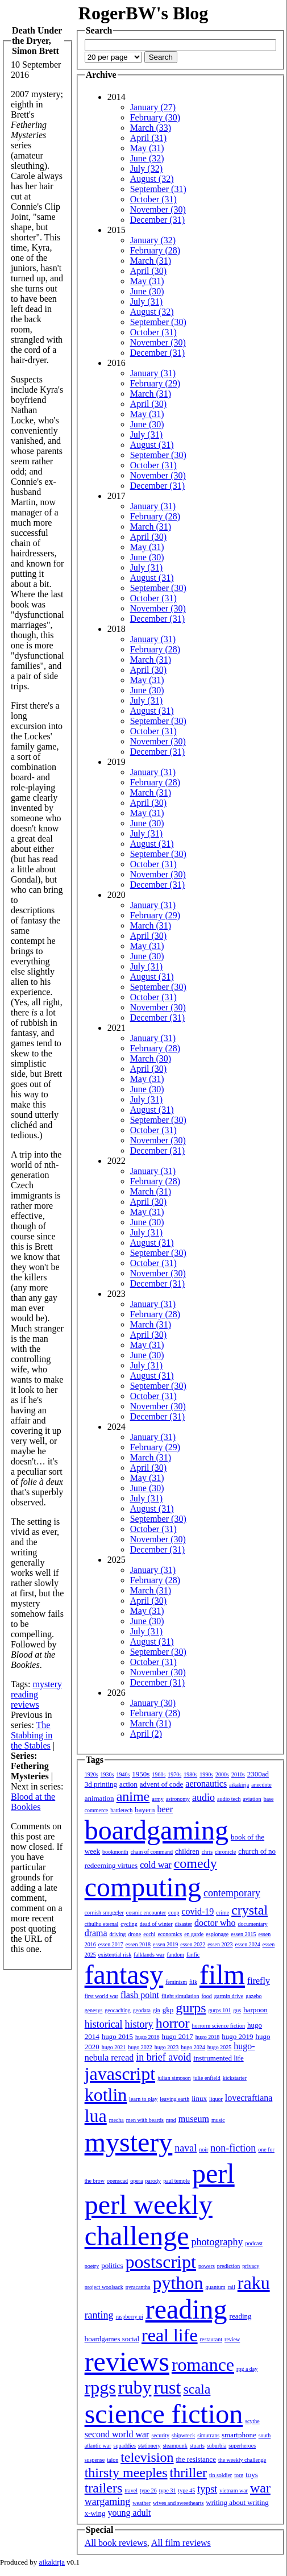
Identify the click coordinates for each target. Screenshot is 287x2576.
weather (141, 2503)
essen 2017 (110, 1944)
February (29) (155, 383)
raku (254, 2283)
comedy (195, 1863)
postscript (160, 2262)
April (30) (148, 271)
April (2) (146, 1733)
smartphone (239, 2435)
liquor (216, 2099)
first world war (101, 1996)
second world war (117, 2434)
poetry (92, 2266)
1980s (190, 1774)
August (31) (152, 445)
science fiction (164, 2414)
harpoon (255, 2009)
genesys (94, 2010)
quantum (215, 2287)
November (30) (158, 209)
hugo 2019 (237, 2036)
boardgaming (156, 1830)
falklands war (149, 1954)
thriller (188, 2472)
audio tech (228, 1799)
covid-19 (197, 1911)
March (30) (150, 1058)
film (222, 1974)
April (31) (148, 138)
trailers (104, 2488)
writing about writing (237, 2502)
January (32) (153, 240)
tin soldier (220, 2475)
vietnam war (233, 2490)
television (146, 2457)
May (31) (147, 148)
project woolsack (104, 2287)
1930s (107, 1774)
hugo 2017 (177, 2036)
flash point (139, 1995)
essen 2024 (247, 1944)
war (260, 2488)
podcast (254, 2243)
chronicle (225, 1852)
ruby (135, 2387)
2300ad (258, 1774)
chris (207, 1852)
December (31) (157, 219)
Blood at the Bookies (33, 1802)
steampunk (175, 2445)
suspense (95, 2460)
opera (136, 2181)
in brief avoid (163, 2057)
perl (213, 2173)
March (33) (150, 127)
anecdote (261, 1785)
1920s (91, 1774)
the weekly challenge (242, 2460)
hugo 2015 (117, 2036)
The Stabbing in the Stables (31, 1735)
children (187, 1851)
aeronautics (206, 1783)
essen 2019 (165, 1944)
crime (222, 1912)
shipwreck (183, 2435)
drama (96, 1933)
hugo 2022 (140, 2047)
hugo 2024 (193, 2047)
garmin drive (228, 1996)
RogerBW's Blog (143, 13)
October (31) (153, 199)
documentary (253, 1924)
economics (169, 1934)
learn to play (143, 2099)
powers (206, 2266)
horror (173, 2023)
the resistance (196, 2459)
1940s (123, 1774)
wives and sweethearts (178, 2503)
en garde (193, 1934)
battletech (121, 1810)
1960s (158, 1774)
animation (99, 1798)
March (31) (150, 260)
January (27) (153, 107)
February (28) (155, 250)
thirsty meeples (126, 2472)
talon (112, 2460)
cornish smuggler (104, 1912)
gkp (168, 2009)
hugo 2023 (167, 2047)
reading (24, 1694)
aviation (252, 1799)
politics (112, 2265)
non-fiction (233, 2148)
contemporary (231, 1893)
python (178, 2283)
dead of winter (156, 1924)
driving (118, 1934)
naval (185, 2148)
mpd (171, 2120)
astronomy (178, 1799)
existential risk (115, 1954)
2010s (238, 1774)
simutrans (208, 2435)
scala (196, 2389)
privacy (250, 2266)
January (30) (153, 1703)
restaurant (211, 2339)
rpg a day (246, 2369)
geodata (142, 2010)
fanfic (192, 1954)
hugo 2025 (219, 2047)
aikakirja (239, 1785)
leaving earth (174, 2099)
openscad (117, 2181)
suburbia (216, 2445)
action (128, 1784)
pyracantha (138, 2287)
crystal (249, 1910)
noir (203, 2149)
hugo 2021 (114, 2047)
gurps (191, 2007)
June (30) (147, 291)
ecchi (149, 1934)
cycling (128, 1924)
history (139, 2024)
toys (252, 2474)
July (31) (146, 301)
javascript (120, 2073)
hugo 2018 (208, 2037)
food (206, 1996)
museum (193, 2119)
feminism (176, 1982)
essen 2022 (192, 1944)
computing (143, 1887)
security (160, 2435)
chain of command (152, 1852)
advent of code (162, 1784)
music (218, 2120)
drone (135, 1934)
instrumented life (218, 2058)
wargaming (108, 2501)
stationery (149, 2445)
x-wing (95, 2513)
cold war (156, 1865)
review (232, 2339)
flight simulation (180, 1996)
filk (193, 1982)
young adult (129, 2512)
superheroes (242, 2445)
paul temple (176, 2181)
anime (133, 1796)
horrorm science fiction (218, 2025)
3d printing (101, 1784)
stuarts (197, 2445)
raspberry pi (129, 2316)
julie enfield (207, 2078)
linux (199, 2098)
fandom (175, 1954)
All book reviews (116, 2543)
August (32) (152, 179)
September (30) (158, 322)
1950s (140, 1774)
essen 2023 (219, 1944)
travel (131, 2490)
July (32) (146, 168)
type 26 (148, 2490)
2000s (222, 1774)
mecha (116, 2120)
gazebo (253, 1996)
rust (167, 2387)
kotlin (106, 2094)
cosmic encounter (146, 1912)
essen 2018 (138, 1944)
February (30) (155, 117)
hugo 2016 (147, 2037)
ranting (99, 2315)
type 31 (167, 2490)
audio (203, 1797)
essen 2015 (243, 1934)
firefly (258, 1981)
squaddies (125, 2445)
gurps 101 (220, 2010)
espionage (217, 1934)
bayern (145, 1809)
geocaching (118, 2010)
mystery (47, 1684)
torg (238, 2475)
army (158, 1799)
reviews (25, 1704)
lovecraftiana (249, 2098)
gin (156, 2010)
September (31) (158, 189)
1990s (206, 1774)
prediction (228, 2266)
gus (237, 2010)
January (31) (153, 373)
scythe (252, 2421)
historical (104, 2024)
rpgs (100, 2387)
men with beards (145, 2120)
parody (153, 2181)
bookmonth (115, 1852)
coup (173, 1912)
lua (96, 2115)
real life (170, 2335)
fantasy (124, 1974)
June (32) (147, 158)
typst (207, 2489)
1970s (174, 1774)
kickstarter (235, 2078)
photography (217, 2242)
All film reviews (181, 2543)
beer (165, 1809)
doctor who (214, 1923)
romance (203, 2364)
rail (231, 2287)
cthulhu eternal (102, 1924)
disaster (184, 1924)
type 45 (186, 2490)
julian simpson (174, 2078)
